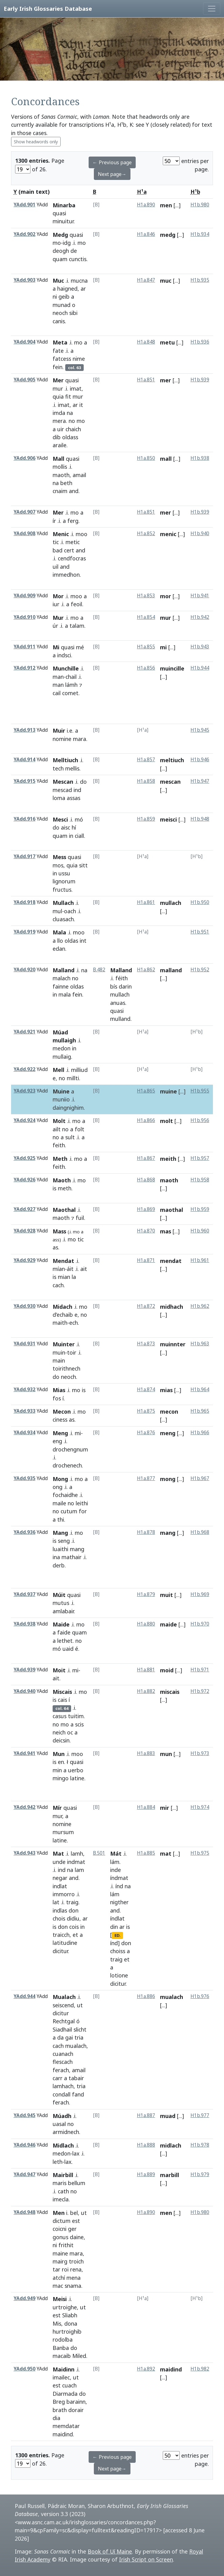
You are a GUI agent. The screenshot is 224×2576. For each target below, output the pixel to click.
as (55, 1247)
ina (56, 1557)
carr (57, 2078)
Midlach (63, 2145)
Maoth (62, 1180)
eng (57, 1441)
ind (77, 790)
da (60, 2037)
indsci (64, 655)
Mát (116, 1853)
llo (60, 940)
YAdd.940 (24, 1691)
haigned (67, 288)
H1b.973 (199, 1753)
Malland (63, 970)
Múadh (62, 2116)
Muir (59, 730)
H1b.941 (199, 595)
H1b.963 (199, 1343)
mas (165, 1231)
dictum (61, 2220)
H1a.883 (146, 1753)
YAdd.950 (24, 2369)
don (73, 1910)
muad (167, 2116)
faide (63, 1632)
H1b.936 (199, 342)
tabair (76, 2078)
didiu (73, 1918)
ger (72, 2228)
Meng (60, 1433)
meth (64, 1188)
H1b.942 (199, 617)
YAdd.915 (24, 781)
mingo (61, 1778)
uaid (68, 1648)
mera (59, 420)
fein (57, 367)
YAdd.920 (24, 969)
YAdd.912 (24, 668)
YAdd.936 (24, 1532)
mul (57, 911)
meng (167, 1433)
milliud (79, 1069)
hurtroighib (67, 2331)
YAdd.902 (24, 234)
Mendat (63, 1260)
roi (65, 2269)
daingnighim (68, 1107)
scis (79, 1724)
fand (78, 2094)
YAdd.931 (24, 1343)
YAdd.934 (24, 1432)
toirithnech (66, 1368)
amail (79, 475)
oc (70, 1732)
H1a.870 (146, 1231)
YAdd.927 (24, 1209)
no (72, 420)
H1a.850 (146, 458)
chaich (73, 429)
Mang (60, 1532)
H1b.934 (199, 234)
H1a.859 (146, 819)
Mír (57, 1807)
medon (61, 1048)
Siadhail (62, 2029)
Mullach (63, 902)
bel (74, 2212)
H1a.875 (146, 1411)
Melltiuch (65, 760)
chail (71, 676)
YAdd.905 (24, 379)
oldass (70, 437)
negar (60, 1877)
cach (58, 1285)
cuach (69, 2385)
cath (63, 2191)
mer (165, 380)
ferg (72, 520)
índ (119, 1886)
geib (64, 296)
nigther (119, 1902)
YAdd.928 (24, 1231)
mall (166, 458)
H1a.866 (146, 1120)
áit (70, 1268)
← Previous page (112, 162)
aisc (65, 827)
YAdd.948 (24, 2212)
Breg (59, 2401)
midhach (171, 1306)
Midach (62, 1306)
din (114, 1926)
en (61, 1762)
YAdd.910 (24, 617)
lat (56, 1902)
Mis (57, 2323)
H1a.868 (146, 1180)
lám (114, 1861)
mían (59, 1268)
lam (79, 1869)
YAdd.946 (24, 2145)
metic (73, 542)
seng (64, 1540)
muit (166, 1595)
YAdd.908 (24, 533)
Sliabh (69, 2315)
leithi (82, 1503)
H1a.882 (146, 1691)
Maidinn (63, 2369)
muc (165, 280)
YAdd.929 (24, 1260)
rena (76, 2269)
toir (71, 1352)
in (71, 835)
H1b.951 (199, 932)
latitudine (65, 1942)
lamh (77, 1853)
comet (70, 693)
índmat (119, 1877)
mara (79, 739)
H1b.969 (199, 1594)
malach (61, 978)
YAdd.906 (24, 458)
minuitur (63, 221)
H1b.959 (199, 1209)
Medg (60, 234)
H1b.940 (199, 533)
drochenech (67, 1465)
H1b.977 (199, 2115)
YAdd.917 (24, 856)
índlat (117, 1918)
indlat (60, 1886)
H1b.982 (199, 2369)
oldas (71, 940)
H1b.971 (199, 1669)
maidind (63, 2434)
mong (167, 1479)
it (81, 404)
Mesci (60, 819)
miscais (169, 1691)
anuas (117, 1002)
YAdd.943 (24, 1853)
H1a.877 (146, 1478)
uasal (59, 2124)
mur (58, 388)
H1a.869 (146, 1209)
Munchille (66, 668)
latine (77, 1778)
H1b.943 (199, 646)
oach (70, 911)
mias (166, 1390)
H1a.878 (146, 1532)
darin (125, 986)
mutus (61, 1603)
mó (79, 819)
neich (59, 1732)
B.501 (99, 1853)
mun (166, 1754)
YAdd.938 (24, 1624)
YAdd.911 (24, 646)
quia (58, 396)
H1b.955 (199, 1091)
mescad (62, 790)
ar (83, 288)
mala (64, 994)
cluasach (63, 919)
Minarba (64, 205)
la (74, 1276)
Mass (59, 1231)
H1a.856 (146, 668)
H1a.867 (146, 1158)
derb (59, 1565)
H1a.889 (146, 2174)
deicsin (61, 1740)
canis (59, 321)
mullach (170, 902)
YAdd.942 (24, 1807)
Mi (56, 647)
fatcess (62, 358)
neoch (60, 313)
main (59, 1360)
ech (73, 1322)
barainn (76, 2401)
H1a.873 (146, 1343)
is (54, 1188)
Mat (58, 1853)
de (73, 250)
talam (77, 625)
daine (77, 2237)
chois (59, 1918)
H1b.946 (199, 759)
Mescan (63, 781)
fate (58, 350)
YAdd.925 (24, 1158)
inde (115, 1869)
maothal (171, 1209)
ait (83, 1268)
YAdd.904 (24, 342)
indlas (60, 1910)
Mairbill (63, 2175)
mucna (79, 280)
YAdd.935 (24, 1478)
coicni (59, 2228)
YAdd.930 (24, 1306)
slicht (80, 2029)
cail (57, 693)
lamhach (63, 2086)
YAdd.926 (24, 1180)
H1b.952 (199, 969)
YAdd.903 (24, 280)
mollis (60, 466)
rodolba (63, 2339)
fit (68, 396)
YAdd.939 (24, 1669)
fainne (61, 986)
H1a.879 (146, 1594)
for (83, 1511)
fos (57, 1398)
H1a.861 (146, 902)
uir (60, 429)
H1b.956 (199, 1120)
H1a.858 (146, 781)
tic (56, 542)
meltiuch (172, 760)
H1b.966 (199, 1432)
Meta (60, 342)
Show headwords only (36, 142)
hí (74, 827)
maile (59, 1503)
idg (67, 242)
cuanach (63, 2053)
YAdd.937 (24, 1594)
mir (164, 1807)
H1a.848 (146, 342)
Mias (59, 1390)
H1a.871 (146, 1260)
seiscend (63, 2005)
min (57, 1770)
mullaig (62, 1056)
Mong (60, 1479)
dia (56, 2418)
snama (73, 2285)
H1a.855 (146, 646)
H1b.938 (199, 458)
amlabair (63, 1611)
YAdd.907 (24, 512)
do (83, 781)
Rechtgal (64, 2021)
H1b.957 (199, 1158)
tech (58, 768)
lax (75, 2153)
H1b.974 (199, 1807)
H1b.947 (199, 781)
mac (58, 2285)
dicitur (60, 1951)
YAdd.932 (24, 1389)
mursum (63, 1832)
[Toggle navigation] (211, 8)
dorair (76, 2410)
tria (78, 2037)
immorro (64, 1894)
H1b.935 (199, 280)
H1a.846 (146, 234)
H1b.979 (199, 2174)
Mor (58, 596)
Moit (59, 1670)
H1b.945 (199, 730)
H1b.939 (199, 379)
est (76, 2220)
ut (80, 2005)
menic (168, 534)
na (70, 412)
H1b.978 (199, 2145)
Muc (58, 280)
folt (79, 1129)
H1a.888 (146, 2145)
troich (76, 2261)
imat (76, 388)
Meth (60, 1158)
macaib (62, 2355)
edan (59, 948)
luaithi (60, 1549)
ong (57, 1487)
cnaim (60, 491)
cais (62, 1699)
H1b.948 (199, 819)
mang (77, 1549)
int (83, 940)
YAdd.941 (24, 1753)
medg (167, 234)
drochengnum (70, 1449)
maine (60, 2253)
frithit (66, 2245)
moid (167, 1670)
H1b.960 (199, 1231)
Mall (58, 458)
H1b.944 (199, 668)
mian (64, 1276)
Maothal (64, 1209)
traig (72, 1902)
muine (168, 1091)
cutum (69, 1511)
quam (60, 259)
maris (59, 2183)
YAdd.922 (24, 1069)
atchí (59, 2277)
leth (57, 2161)
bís (113, 986)
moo (81, 534)
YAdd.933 (24, 1411)
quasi (59, 213)
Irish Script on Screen (146, 2559)
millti (73, 1078)
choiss (117, 1951)
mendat (171, 1260)
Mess (59, 857)
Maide (61, 1624)
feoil (76, 604)
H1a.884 (146, 1807)
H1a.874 (146, 1389)
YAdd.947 (24, 2174)
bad (57, 550)
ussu (64, 873)
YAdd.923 (24, 1091)
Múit (59, 1595)
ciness (60, 1419)
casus (59, 1716)
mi (163, 647)
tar (56, 2269)
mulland (120, 1018)
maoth (61, 475)
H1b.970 (199, 1624)
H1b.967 (199, 1478)
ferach (61, 2070)
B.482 (99, 969)
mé (80, 647)
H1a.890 (146, 204)
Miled (79, 2355)
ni (55, 296)
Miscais (62, 1691)
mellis (72, 768)
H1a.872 (146, 1306)
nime (79, 358)
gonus (60, 2237)
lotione (119, 1975)
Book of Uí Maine (110, 2551)
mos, (59, 865)
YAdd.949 (24, 2298)
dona (70, 2323)
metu (167, 342)
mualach (75, 2045)
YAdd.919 (24, 932)
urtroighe (65, 2307)
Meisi (60, 2299)
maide (168, 1624)
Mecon (62, 1411)
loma (59, 798)
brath (60, 2410)
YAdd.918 (24, 902)
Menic (61, 534)
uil (55, 566)
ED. (117, 1935)
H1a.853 (146, 595)
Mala (59, 932)
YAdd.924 (24, 1120)
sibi (73, 313)
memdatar (66, 2426)
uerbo (75, 1770)
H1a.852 (146, 533)
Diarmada (65, 2393)
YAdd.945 (24, 2115)
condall (61, 2094)
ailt (57, 1129)
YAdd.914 (24, 759)
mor (165, 596)
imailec (61, 2377)
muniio (61, 1099)
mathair (72, 1557)
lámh (71, 684)
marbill (169, 2175)
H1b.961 (199, 1260)
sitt (83, 865)
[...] (177, 205)
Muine (61, 1091)
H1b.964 (199, 1389)
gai (69, 2037)
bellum (76, 2183)
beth (66, 483)
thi (60, 1519)
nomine (62, 739)
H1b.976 (199, 1996)
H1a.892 (146, 2369)
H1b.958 (199, 1180)
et (75, 1934)
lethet (65, 1640)
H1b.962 (199, 1306)
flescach (63, 2061)
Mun (59, 1754)
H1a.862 (146, 969)
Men (59, 2212)
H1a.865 (146, 1091)
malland (171, 970)
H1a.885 (146, 1853)
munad (61, 305)
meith (168, 1158)
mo (57, 242)
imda (59, 412)
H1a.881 (146, 1669)
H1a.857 (146, 759)
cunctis (77, 259)
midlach (170, 2145)
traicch (61, 1934)
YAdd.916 (24, 819)
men (166, 205)
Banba (61, 2347)
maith (60, 1322)
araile (59, 445)
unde (59, 1861)
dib (57, 437)
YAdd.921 (24, 1032)
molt (166, 1121)
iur (56, 604)
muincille (172, 668)
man (58, 676)
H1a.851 (146, 379)
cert (69, 550)
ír (54, 520)
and (73, 491)
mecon (169, 1411)
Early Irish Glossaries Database (48, 8)
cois (74, 1926)
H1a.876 (146, 1432)
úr (55, 625)
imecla (61, 2199)
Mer (58, 380)
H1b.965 (199, 1411)
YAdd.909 (24, 595)
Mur (58, 617)
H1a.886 (146, 1996)
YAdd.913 (24, 730)
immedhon (66, 574)
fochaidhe (65, 1495)
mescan (170, 781)
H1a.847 (146, 280)
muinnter (173, 1344)
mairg (60, 2261)
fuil (80, 1217)
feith (59, 1145)
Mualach (64, 1997)
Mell (58, 1069)
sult (70, 1137)
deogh (61, 250)
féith (121, 978)
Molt (59, 1121)
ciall (79, 835)
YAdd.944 (24, 1996)
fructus (62, 889)
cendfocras (72, 558)
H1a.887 (146, 2115)
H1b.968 (199, 1532)
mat (165, 1853)
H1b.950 (199, 902)
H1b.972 (199, 1691)
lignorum (64, 881)
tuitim (76, 1716)
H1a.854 (146, 617)
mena (73, 2277)
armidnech (66, 2132)
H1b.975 (199, 1853)
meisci (168, 819)
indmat (76, 1861)
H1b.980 (199, 204)
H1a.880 (146, 1624)
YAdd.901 (24, 204)
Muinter (64, 1344)
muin (59, 1352)
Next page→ (112, 174)
